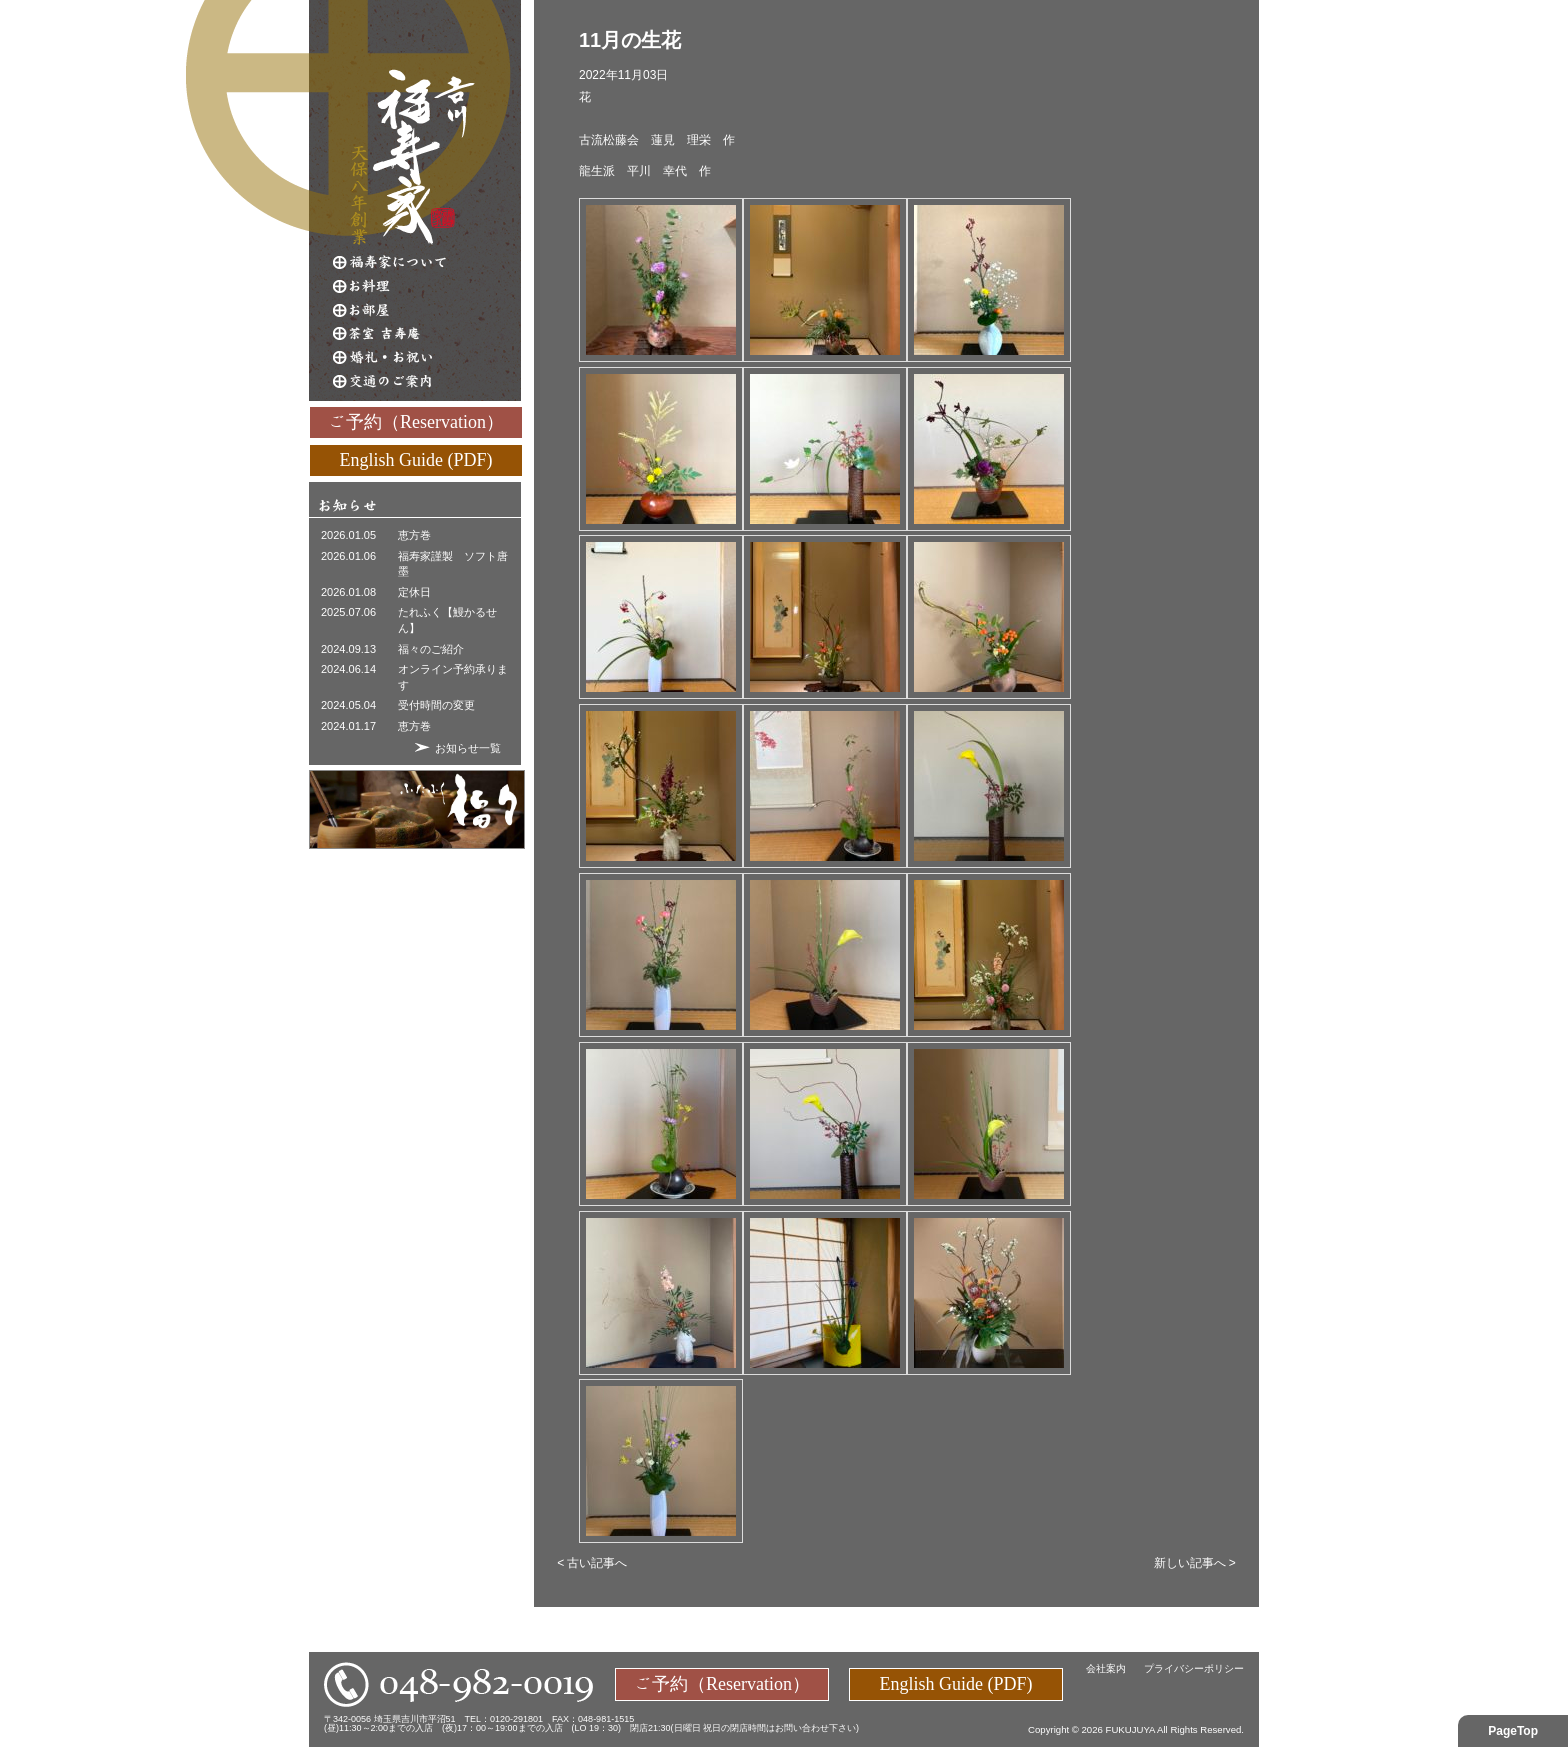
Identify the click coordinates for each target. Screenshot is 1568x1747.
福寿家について (427, 262)
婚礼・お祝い (427, 358)
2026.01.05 (348, 535)
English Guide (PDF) (416, 459)
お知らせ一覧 (468, 748)
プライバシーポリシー (1194, 1668)
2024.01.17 (348, 726)
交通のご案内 (427, 382)
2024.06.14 (348, 669)
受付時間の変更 (436, 705)
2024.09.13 (348, 649)
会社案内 (1106, 1668)
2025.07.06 (348, 612)
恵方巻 (414, 535)
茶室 (427, 334)
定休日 (414, 592)
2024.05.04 (348, 705)
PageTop (1513, 1731)
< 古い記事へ (592, 1563)
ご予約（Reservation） (416, 421)
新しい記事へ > (1195, 1563)
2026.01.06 (348, 556)
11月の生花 (630, 40)
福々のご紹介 (431, 649)
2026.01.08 (348, 592)
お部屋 (427, 310)
